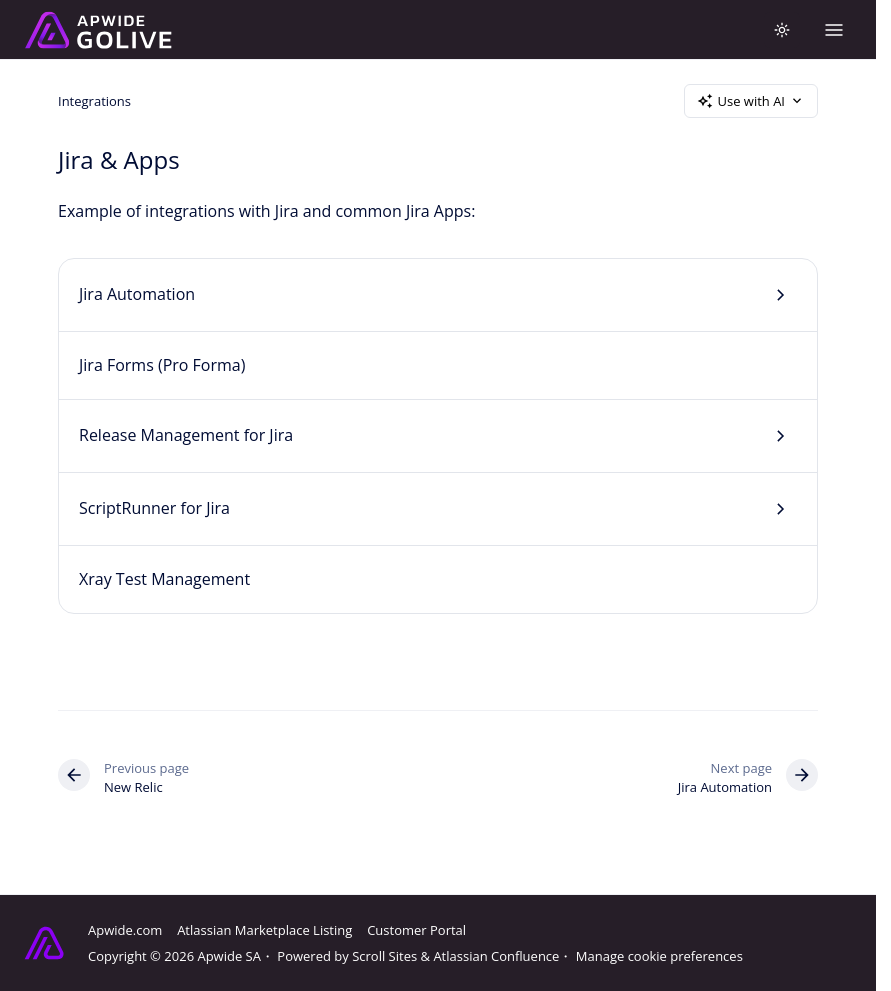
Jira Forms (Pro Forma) (162, 365)
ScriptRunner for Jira (154, 508)
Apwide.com (125, 930)
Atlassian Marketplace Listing (264, 930)
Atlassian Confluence (496, 956)
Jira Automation (137, 294)
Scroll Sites (384, 956)
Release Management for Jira (186, 435)
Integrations (94, 100)
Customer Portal (416, 930)
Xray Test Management (164, 579)
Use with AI (751, 101)
